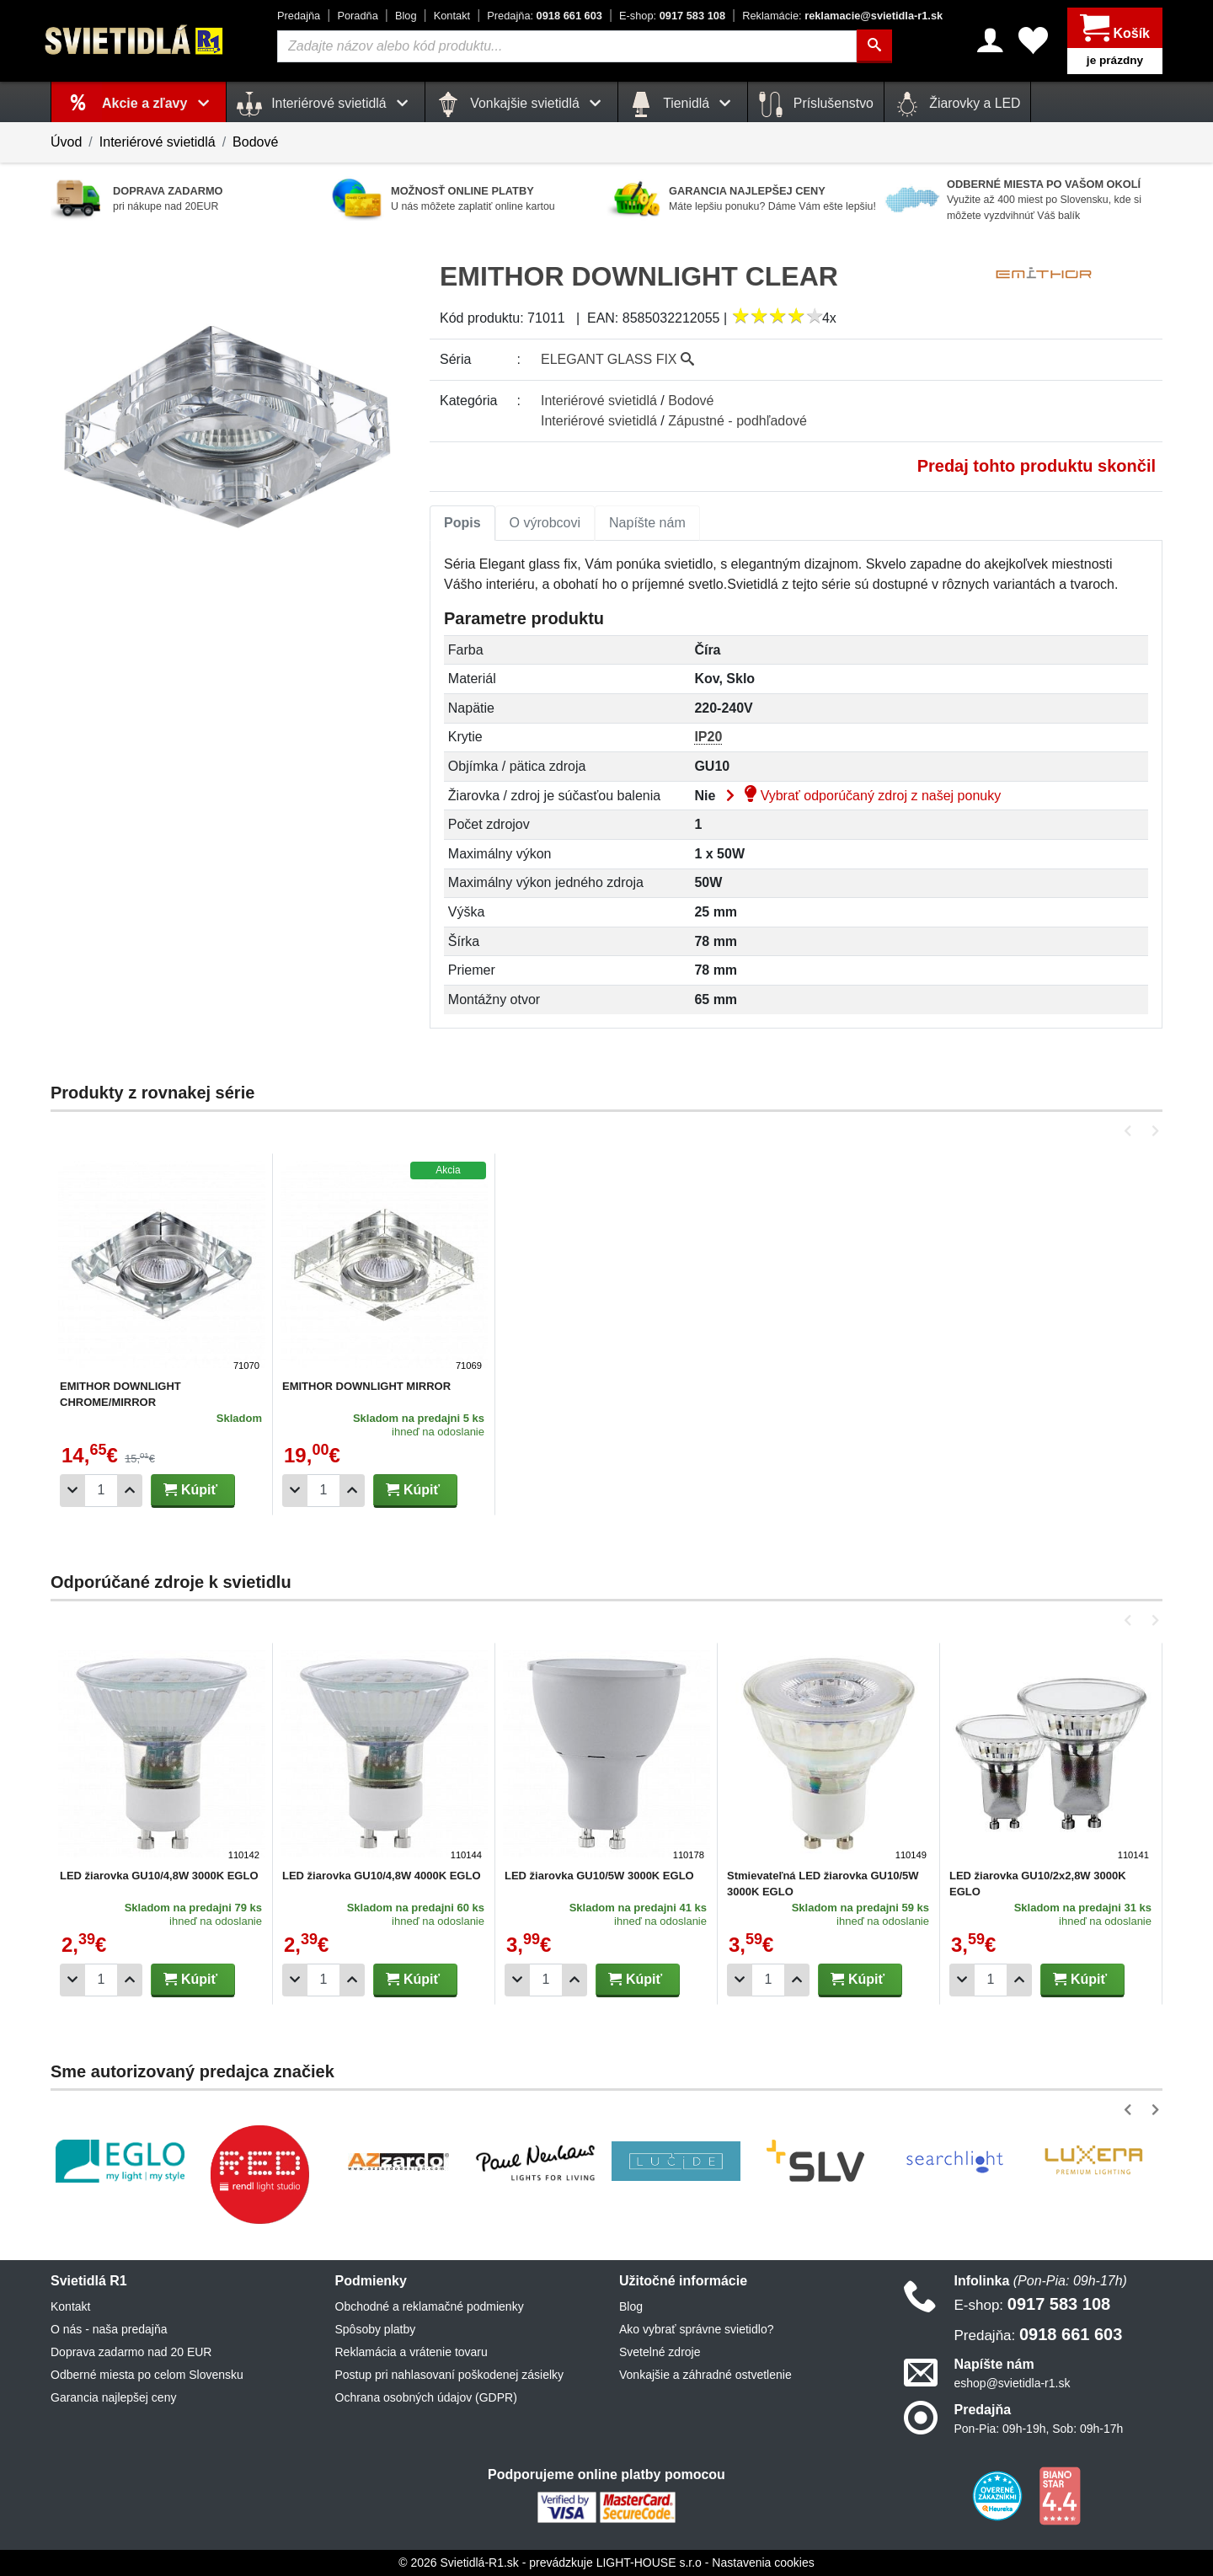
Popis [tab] (462, 523)
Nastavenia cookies (763, 2562)
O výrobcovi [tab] (545, 523)
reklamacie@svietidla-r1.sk (842, 15)
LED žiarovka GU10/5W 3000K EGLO (599, 1875)
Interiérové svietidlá (157, 142)
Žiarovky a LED (958, 104)
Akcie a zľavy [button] (159, 103)
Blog (406, 15)
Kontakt (452, 15)
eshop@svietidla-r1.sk (1012, 2383)
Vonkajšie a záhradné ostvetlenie (705, 2374)
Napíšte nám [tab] (647, 523)
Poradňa (357, 15)
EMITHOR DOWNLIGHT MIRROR (366, 1386)
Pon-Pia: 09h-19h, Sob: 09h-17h (1039, 2428)
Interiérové (599, 400)
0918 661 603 (544, 15)
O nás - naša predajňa (109, 2329)
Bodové (255, 142)
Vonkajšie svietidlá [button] (521, 104)
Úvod (66, 142)
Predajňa (298, 15)
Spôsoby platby (375, 2329)
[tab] (462, 523)
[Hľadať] (874, 46)
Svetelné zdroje (660, 2352)
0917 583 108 (672, 15)
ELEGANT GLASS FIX (617, 359)
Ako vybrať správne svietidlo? (696, 2329)
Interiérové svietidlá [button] (325, 104)
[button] (1130, 1131)
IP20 (708, 737)
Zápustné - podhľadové (737, 421)
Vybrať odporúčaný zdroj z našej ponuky (860, 795)
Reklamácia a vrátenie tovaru (411, 2352)
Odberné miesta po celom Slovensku (147, 2374)
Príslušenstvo (815, 104)
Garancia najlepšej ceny (113, 2397)
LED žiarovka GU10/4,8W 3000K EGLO (159, 1875)
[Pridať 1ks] (129, 1490)
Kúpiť (190, 1490)
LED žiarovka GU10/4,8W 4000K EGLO (381, 1875)
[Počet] (101, 1490)
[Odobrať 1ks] (72, 1490)
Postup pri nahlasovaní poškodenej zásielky (449, 2374)
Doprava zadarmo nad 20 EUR (131, 2352)
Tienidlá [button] (682, 104)
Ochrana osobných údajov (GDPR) (426, 2397)
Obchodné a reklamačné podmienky (429, 2306)
